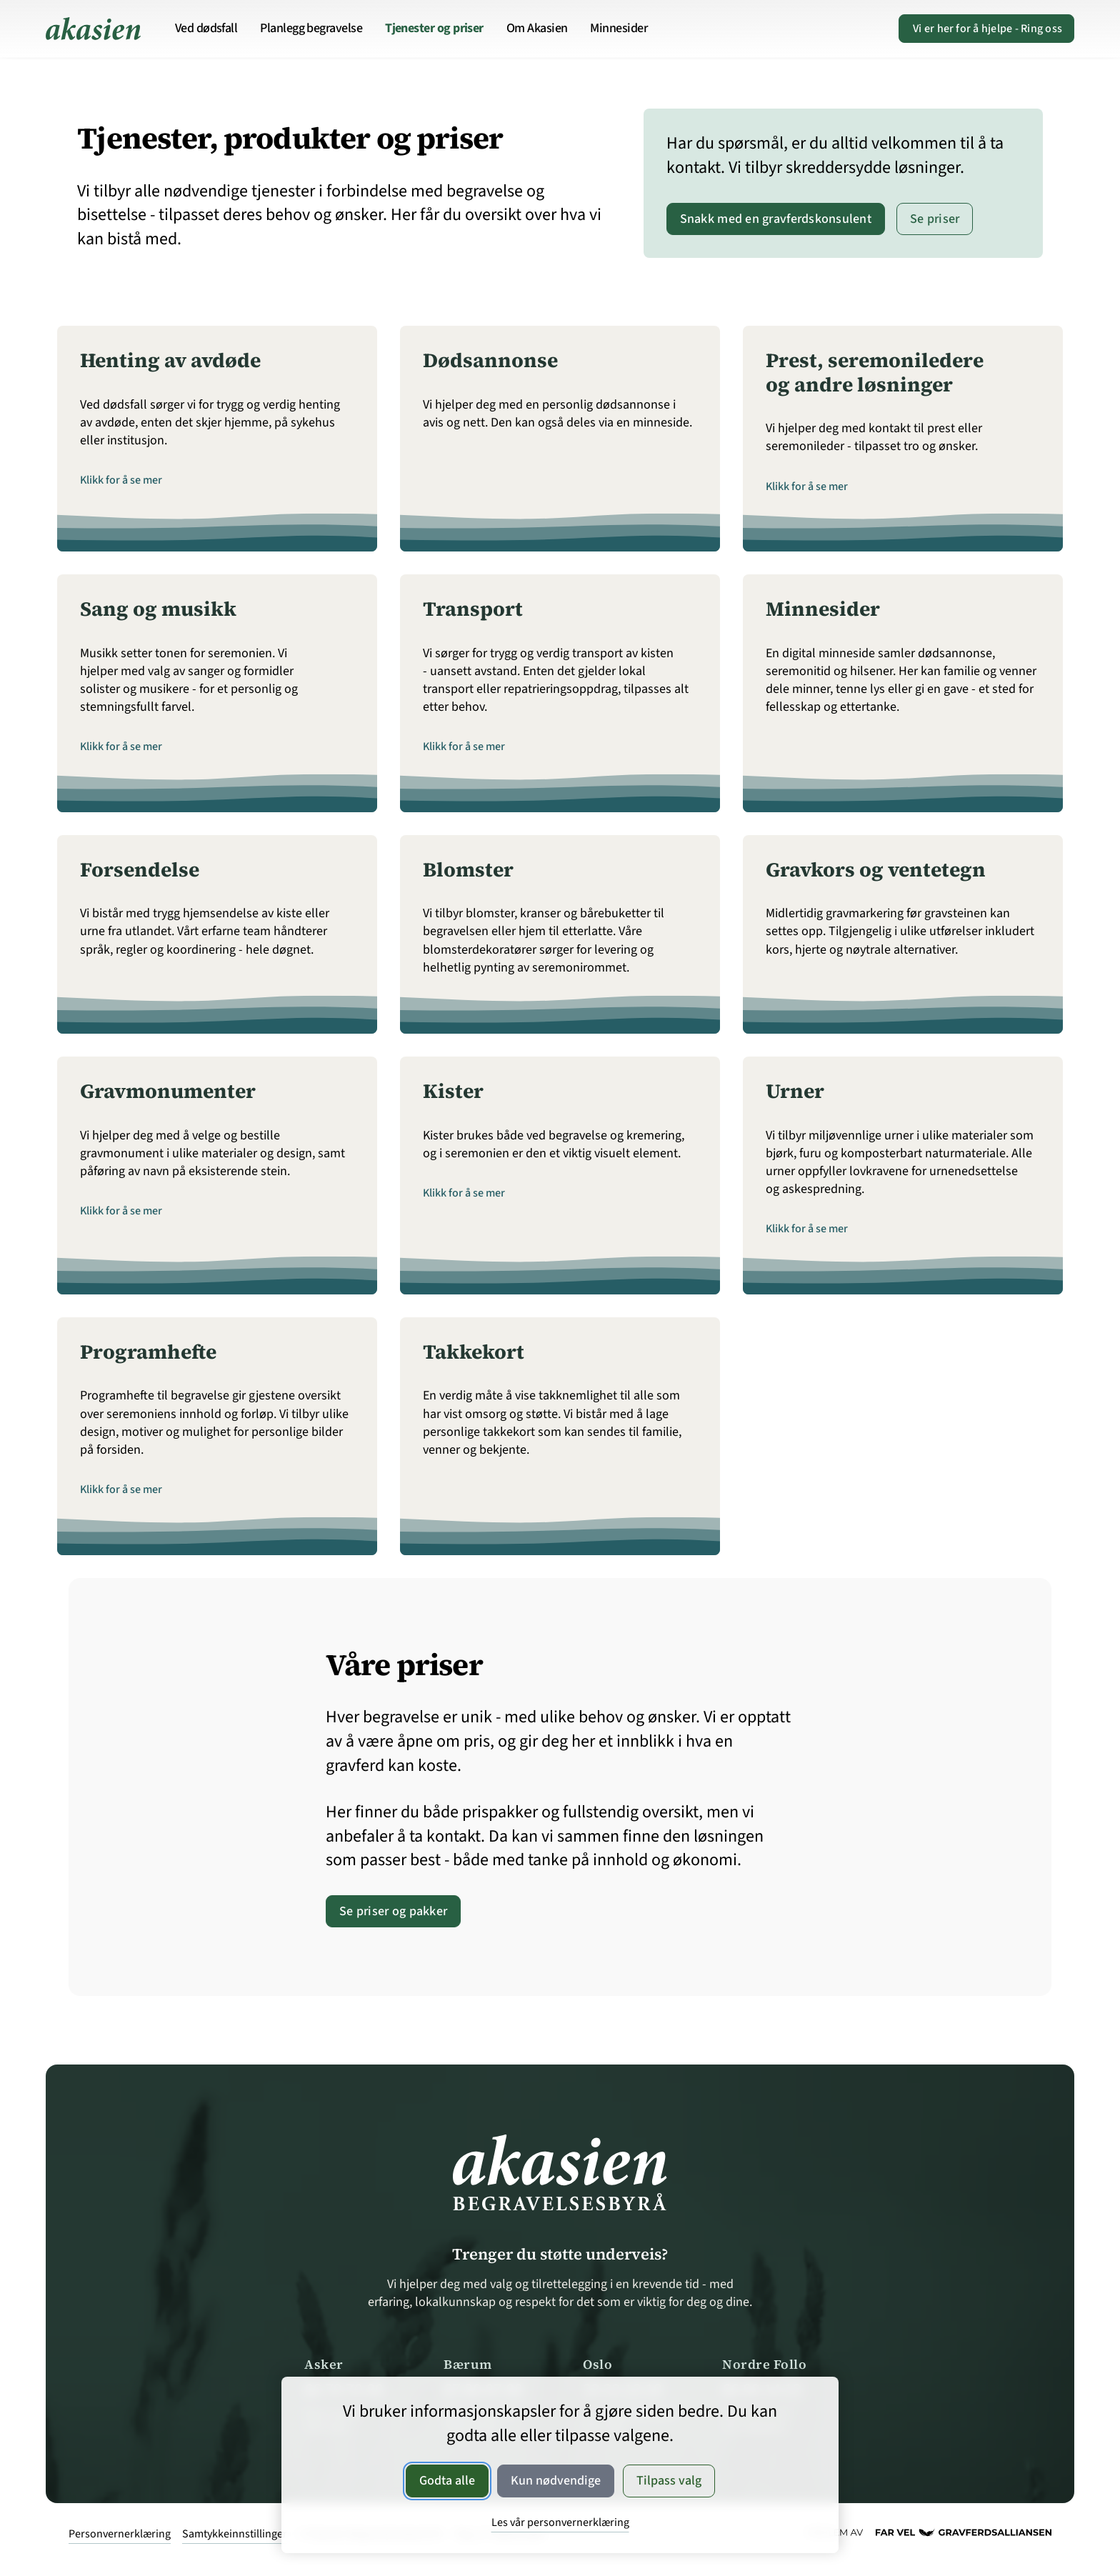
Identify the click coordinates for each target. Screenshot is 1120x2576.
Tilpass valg (668, 2481)
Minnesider (618, 28)
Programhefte (148, 1351)
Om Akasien (537, 28)
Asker (324, 2364)
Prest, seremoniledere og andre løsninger (875, 372)
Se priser (934, 219)
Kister (453, 1090)
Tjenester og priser (434, 28)
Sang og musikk (158, 608)
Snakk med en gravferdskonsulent (775, 219)
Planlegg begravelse (311, 28)
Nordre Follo (764, 2364)
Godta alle (447, 2481)
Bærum (468, 2364)
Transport (473, 608)
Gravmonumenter (168, 1090)
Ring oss (986, 28)
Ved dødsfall (206, 28)
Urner (795, 1090)
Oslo (597, 2364)
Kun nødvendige (556, 2481)
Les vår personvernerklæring (560, 2522)
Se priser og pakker (393, 1911)
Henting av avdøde (170, 360)
